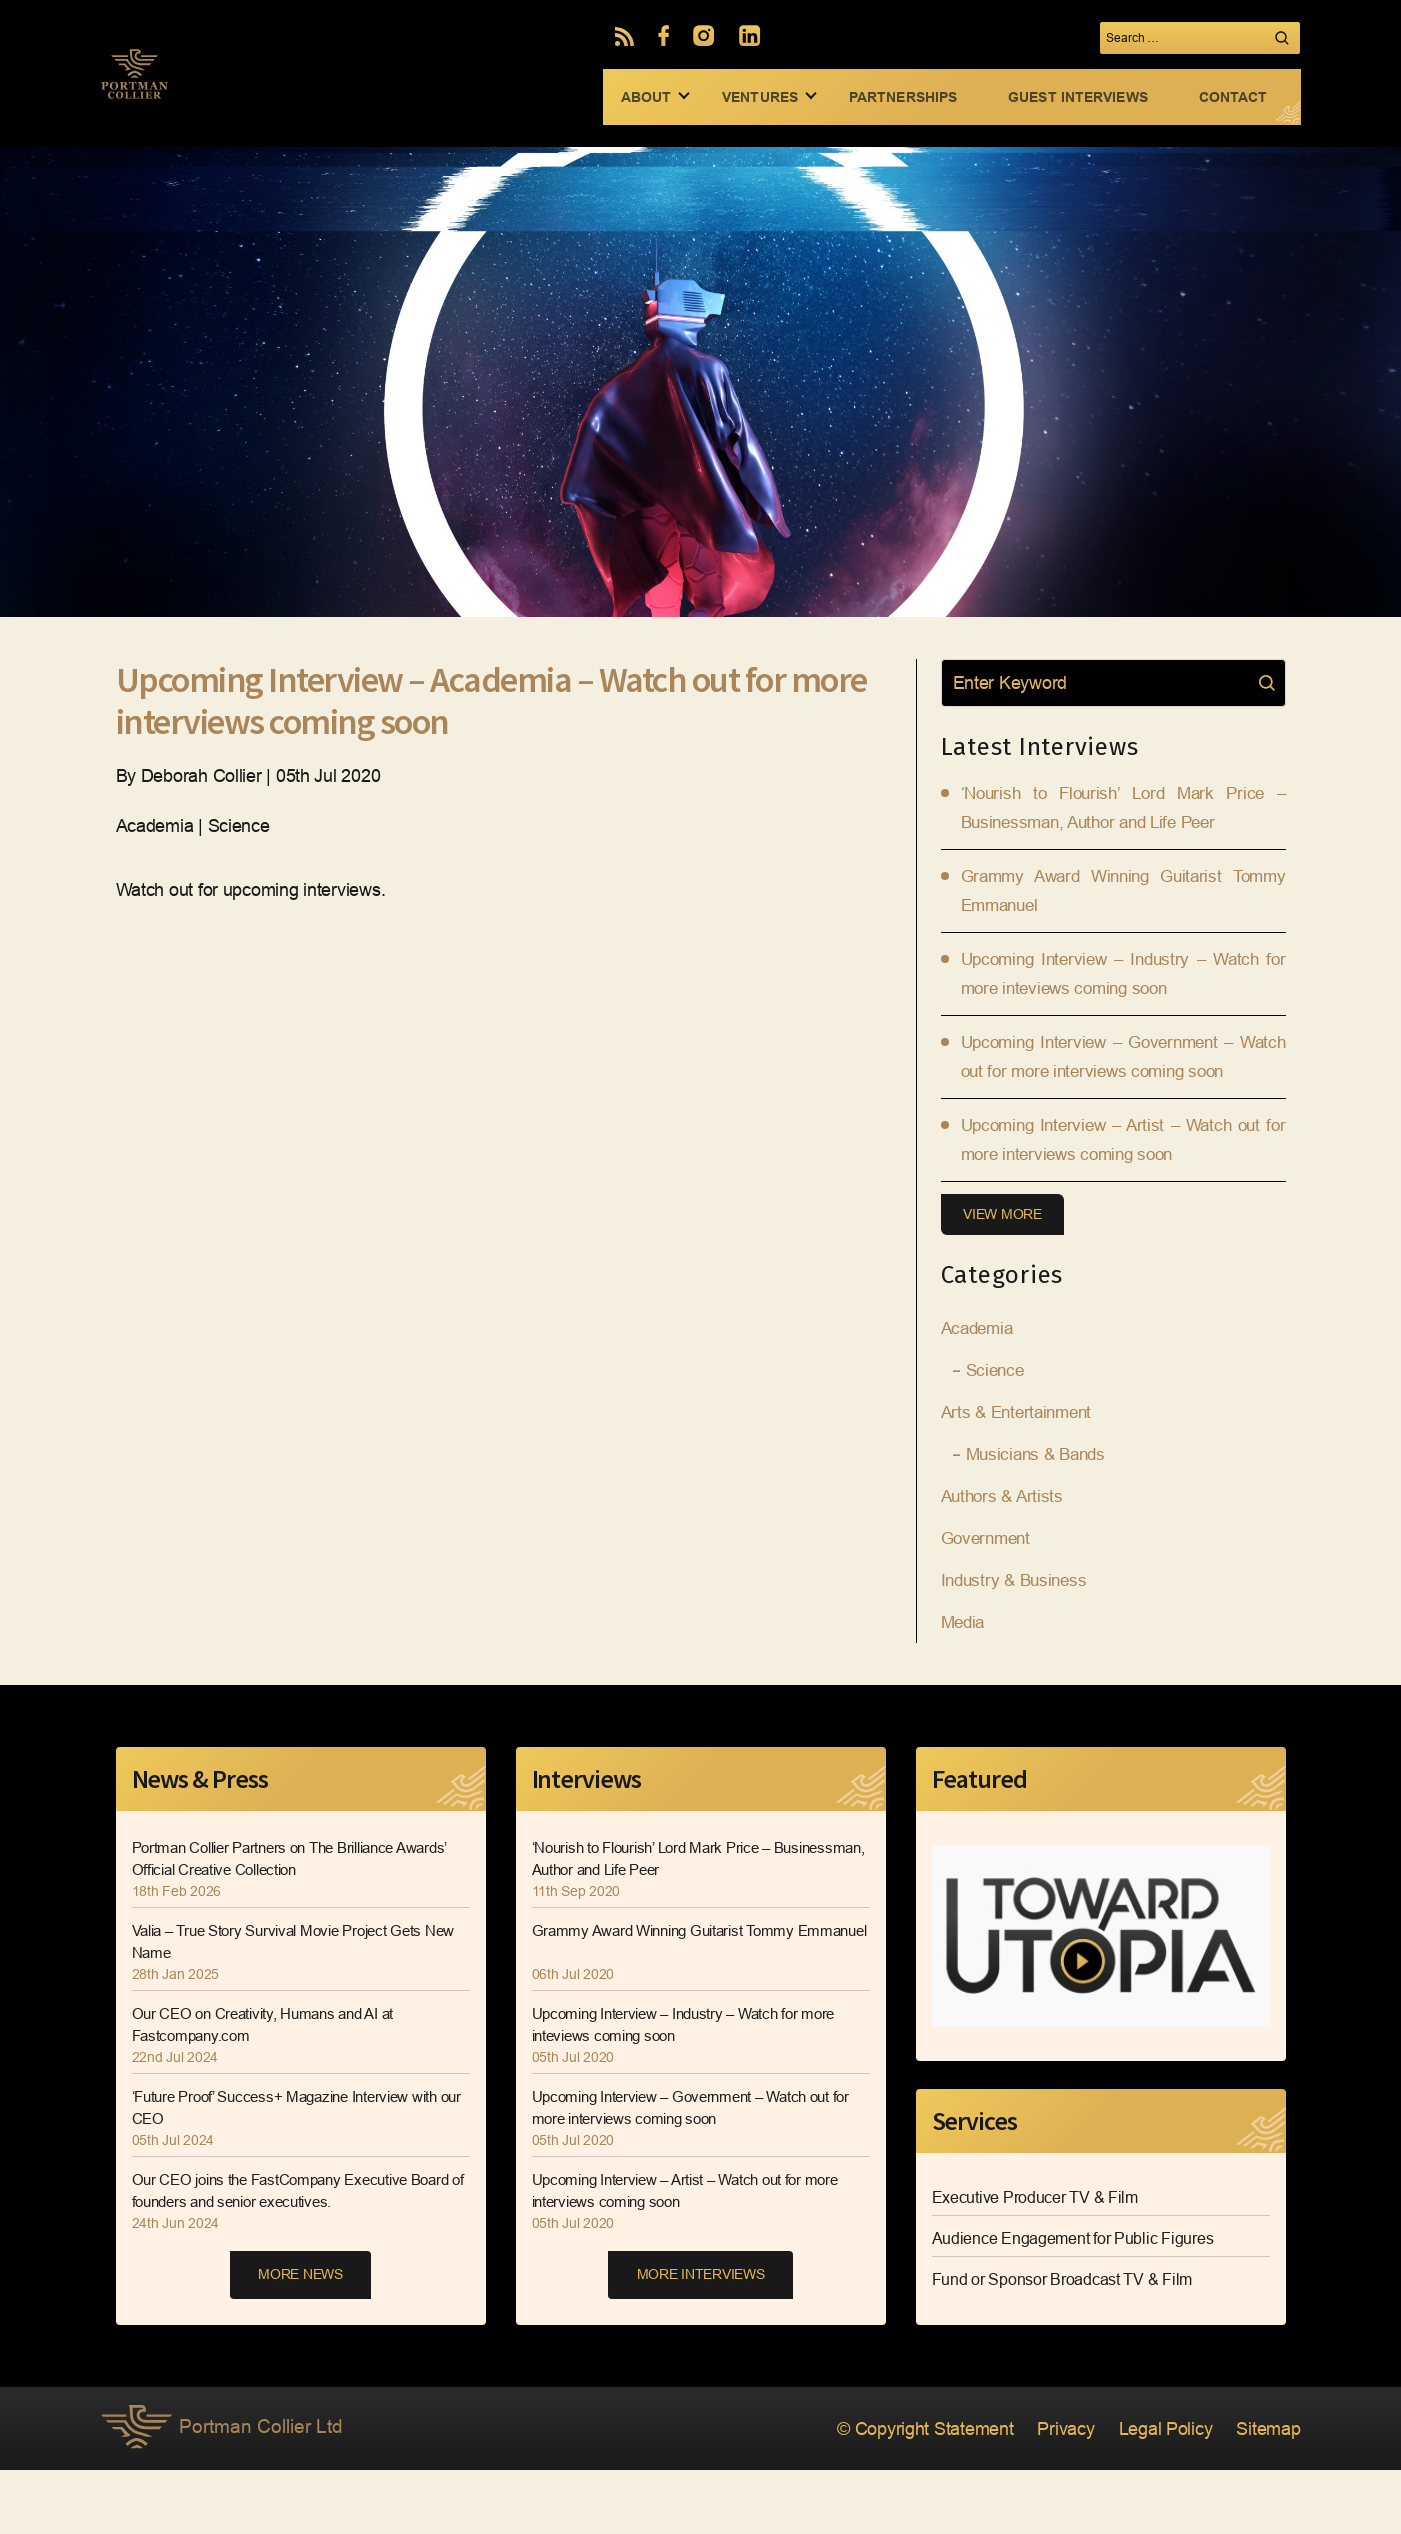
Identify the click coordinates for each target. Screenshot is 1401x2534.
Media (965, 1687)
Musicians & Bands (1040, 1519)
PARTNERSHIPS (903, 97)
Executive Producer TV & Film (1035, 2261)
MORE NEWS (300, 2341)
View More (1005, 1278)
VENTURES (760, 97)
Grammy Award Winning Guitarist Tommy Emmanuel (672, 2006)
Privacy (1046, 2494)
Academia (980, 1393)
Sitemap (1264, 2494)
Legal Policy (1154, 2494)
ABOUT (646, 97)
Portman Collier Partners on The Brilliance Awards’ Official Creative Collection (276, 1923)
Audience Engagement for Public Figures (1073, 2302)
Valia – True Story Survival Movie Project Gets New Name (289, 2006)
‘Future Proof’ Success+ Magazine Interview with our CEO (297, 2172)
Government (989, 1603)
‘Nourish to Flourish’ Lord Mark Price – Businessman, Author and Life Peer (662, 1923)
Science (997, 1435)
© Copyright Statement (892, 2494)
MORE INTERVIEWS (701, 2341)
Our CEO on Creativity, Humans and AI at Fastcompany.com (272, 2089)
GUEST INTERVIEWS (1078, 97)
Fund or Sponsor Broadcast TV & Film (1062, 2343)
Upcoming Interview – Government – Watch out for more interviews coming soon (1123, 1094)
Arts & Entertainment (1021, 1477)
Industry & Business (1018, 1645)
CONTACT (1233, 97)
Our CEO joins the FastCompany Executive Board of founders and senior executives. (280, 2255)
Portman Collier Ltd (225, 2494)
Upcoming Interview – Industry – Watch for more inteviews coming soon (694, 2089)
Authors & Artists (1005, 1561)
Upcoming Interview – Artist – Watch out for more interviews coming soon (696, 2255)
